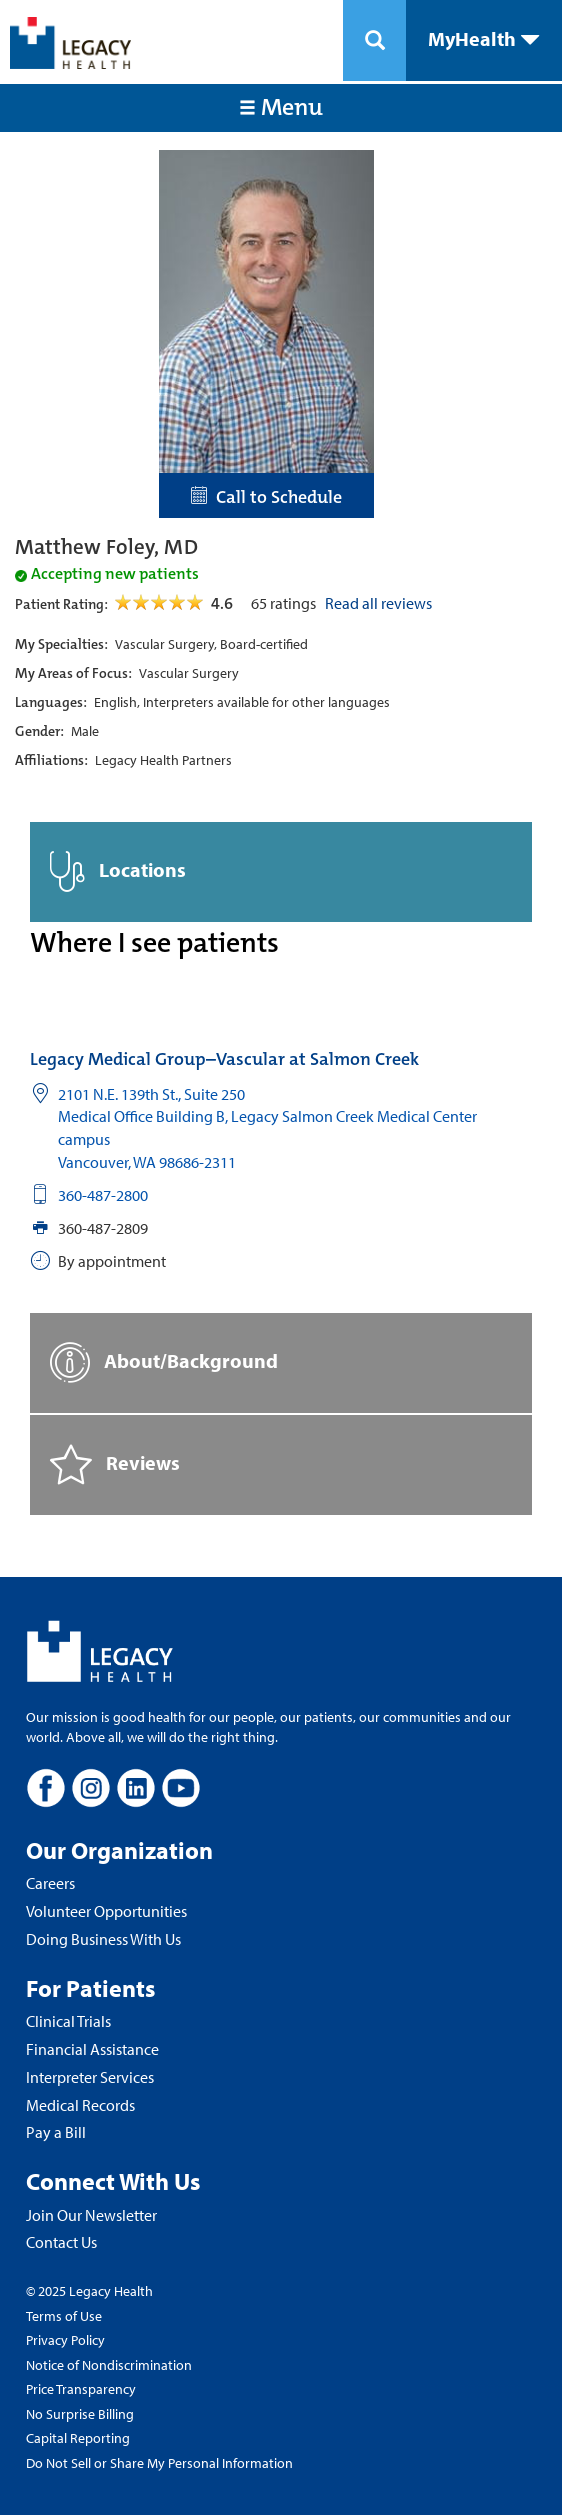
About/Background (164, 1362)
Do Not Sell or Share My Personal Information (159, 2463)
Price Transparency (81, 2389)
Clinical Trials (68, 2021)
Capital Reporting (78, 2438)
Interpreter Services (90, 2077)
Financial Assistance (92, 2049)
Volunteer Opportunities (106, 1911)
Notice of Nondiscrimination (109, 2365)
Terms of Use (64, 2316)
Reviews (115, 1464)
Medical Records (80, 2105)
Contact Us (61, 2242)
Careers (50, 1883)
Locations (118, 871)
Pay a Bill (56, 2132)
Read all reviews (378, 603)
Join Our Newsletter (91, 2215)
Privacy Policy (65, 2340)
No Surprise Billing (80, 2414)
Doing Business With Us (103, 1939)
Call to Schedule (266, 497)
